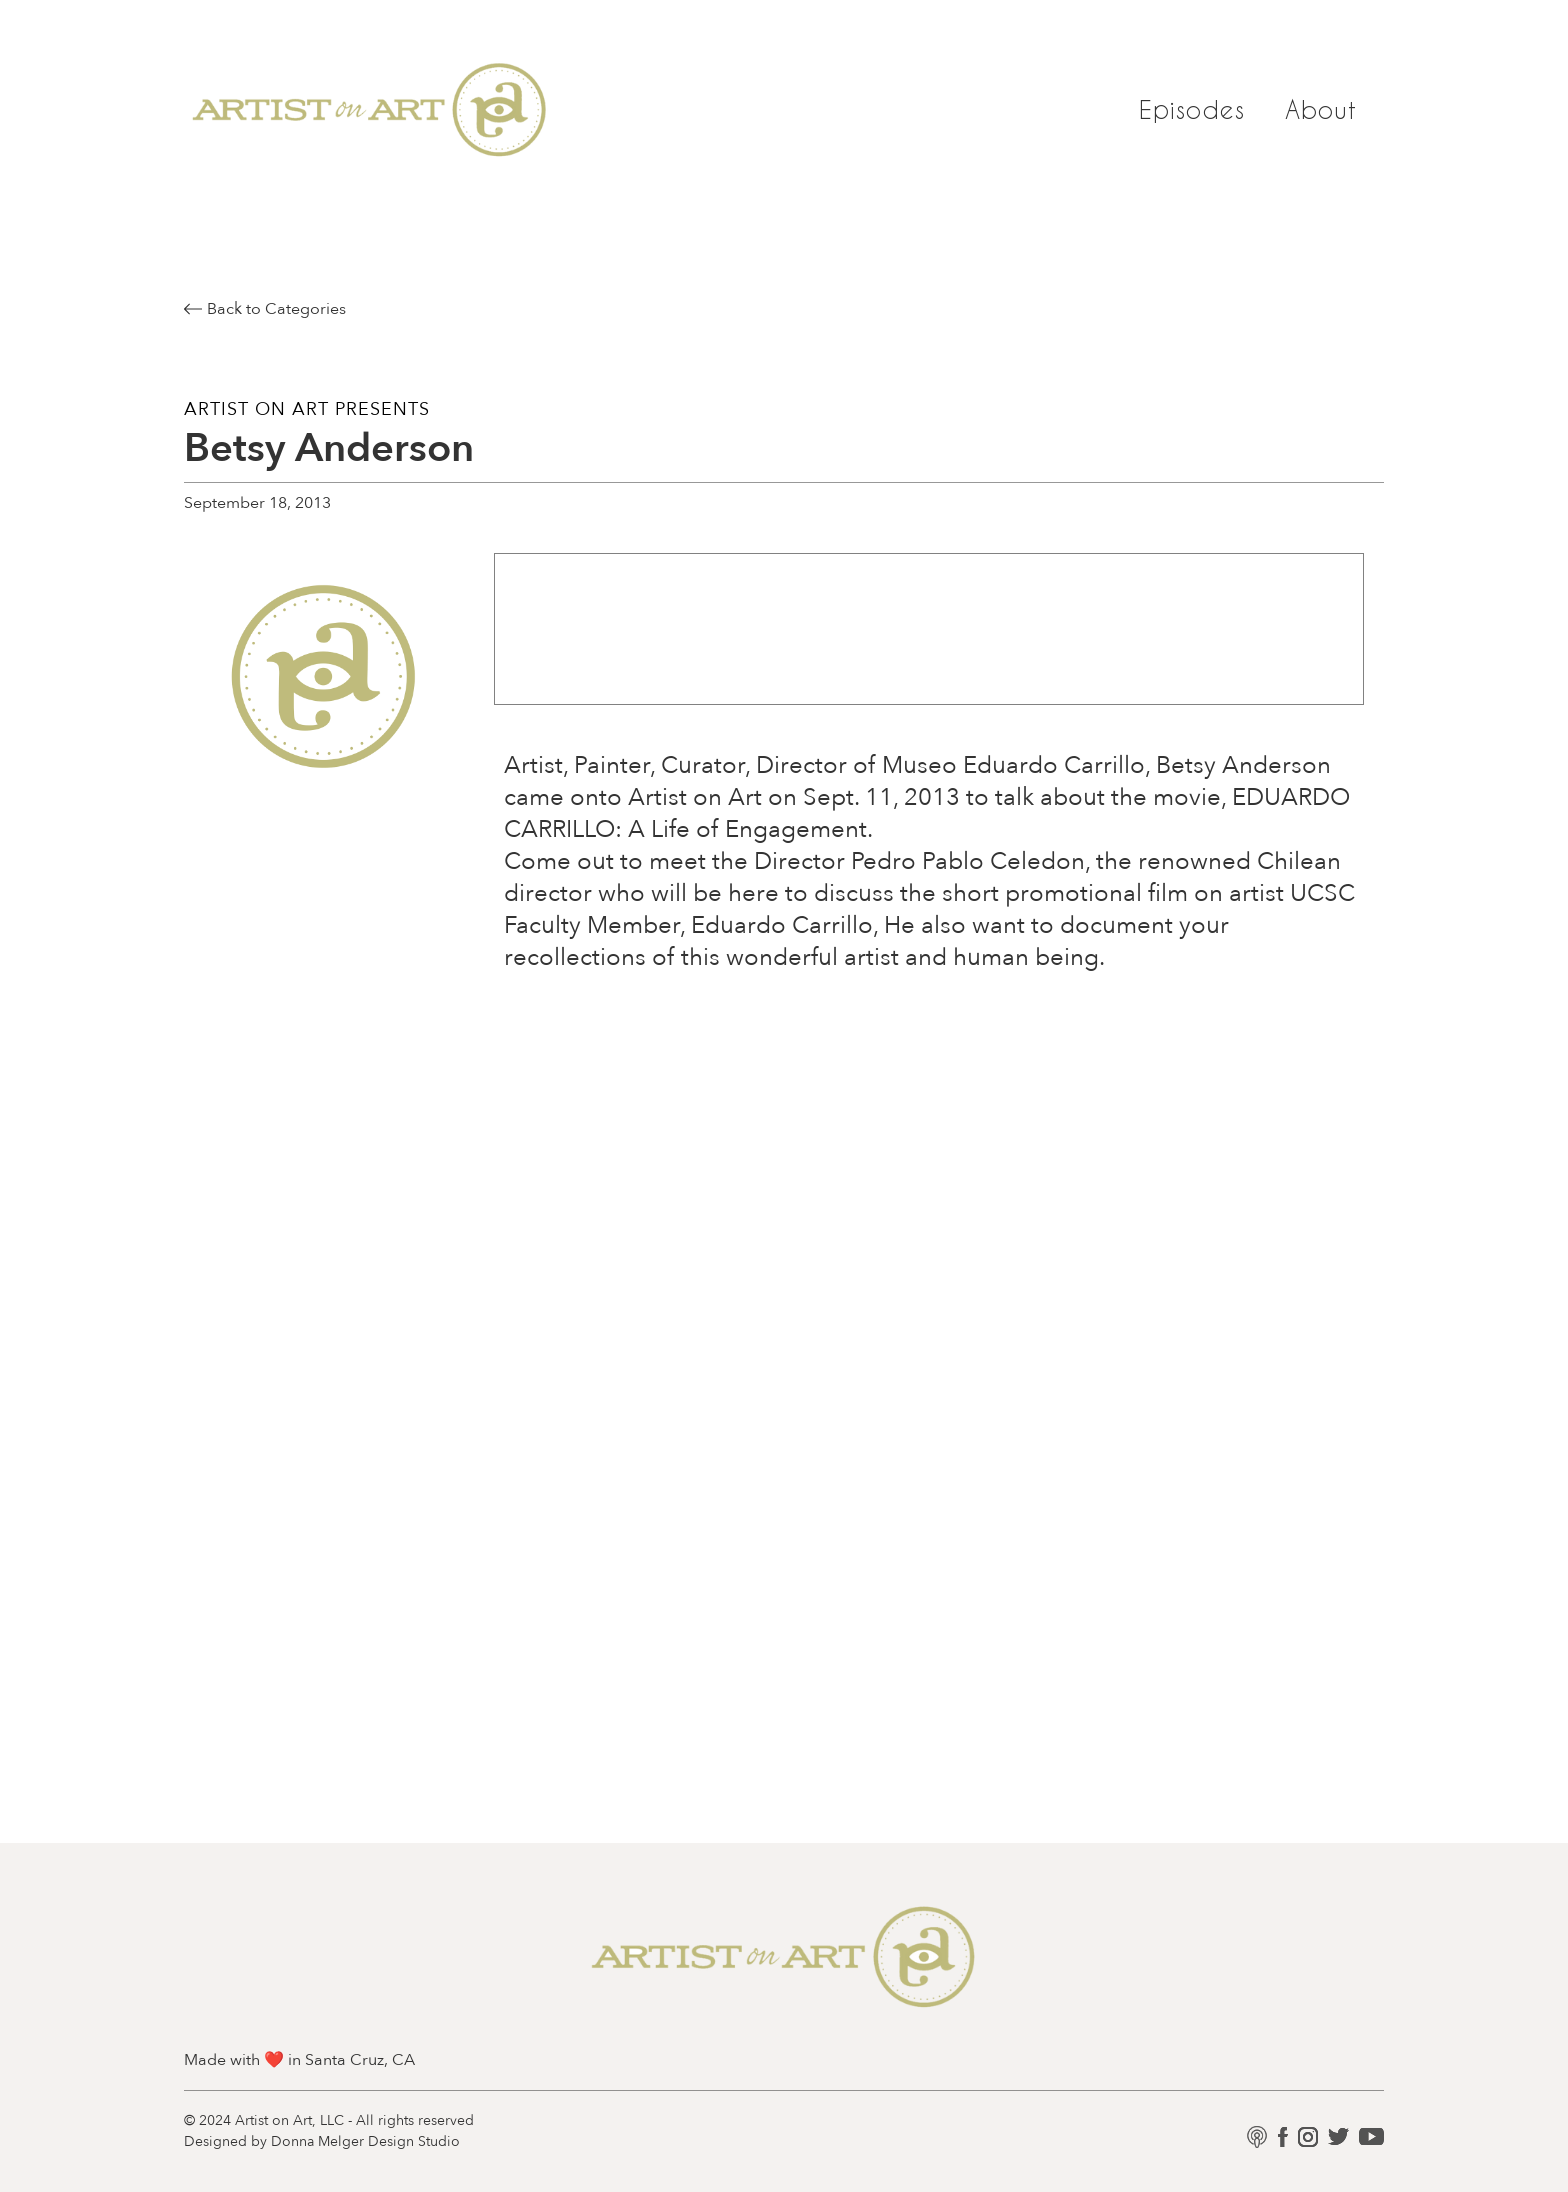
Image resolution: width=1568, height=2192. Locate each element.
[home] (370, 109)
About (1322, 109)
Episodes (1192, 109)
